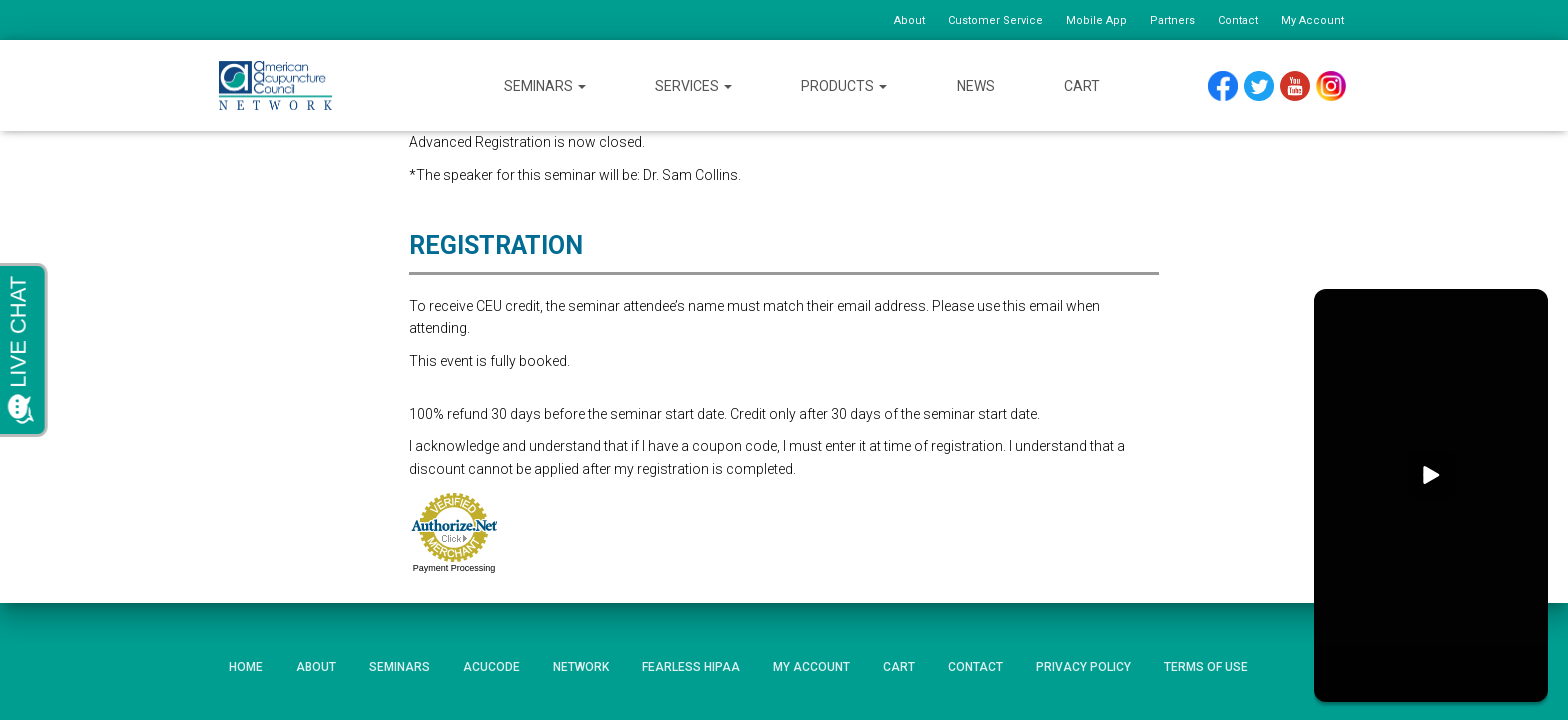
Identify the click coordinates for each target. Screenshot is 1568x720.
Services (693, 86)
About (909, 20)
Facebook (1228, 86)
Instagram (1338, 86)
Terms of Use (1206, 667)
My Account (1312, 20)
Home (246, 667)
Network (581, 667)
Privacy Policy (1083, 667)
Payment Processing (454, 568)
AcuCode (491, 667)
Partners (1172, 20)
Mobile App (1096, 20)
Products (844, 86)
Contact (1238, 20)
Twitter (1267, 86)
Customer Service (995, 20)
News (976, 86)
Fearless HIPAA (691, 667)
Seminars (545, 86)
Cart (1082, 86)
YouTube (1304, 86)
